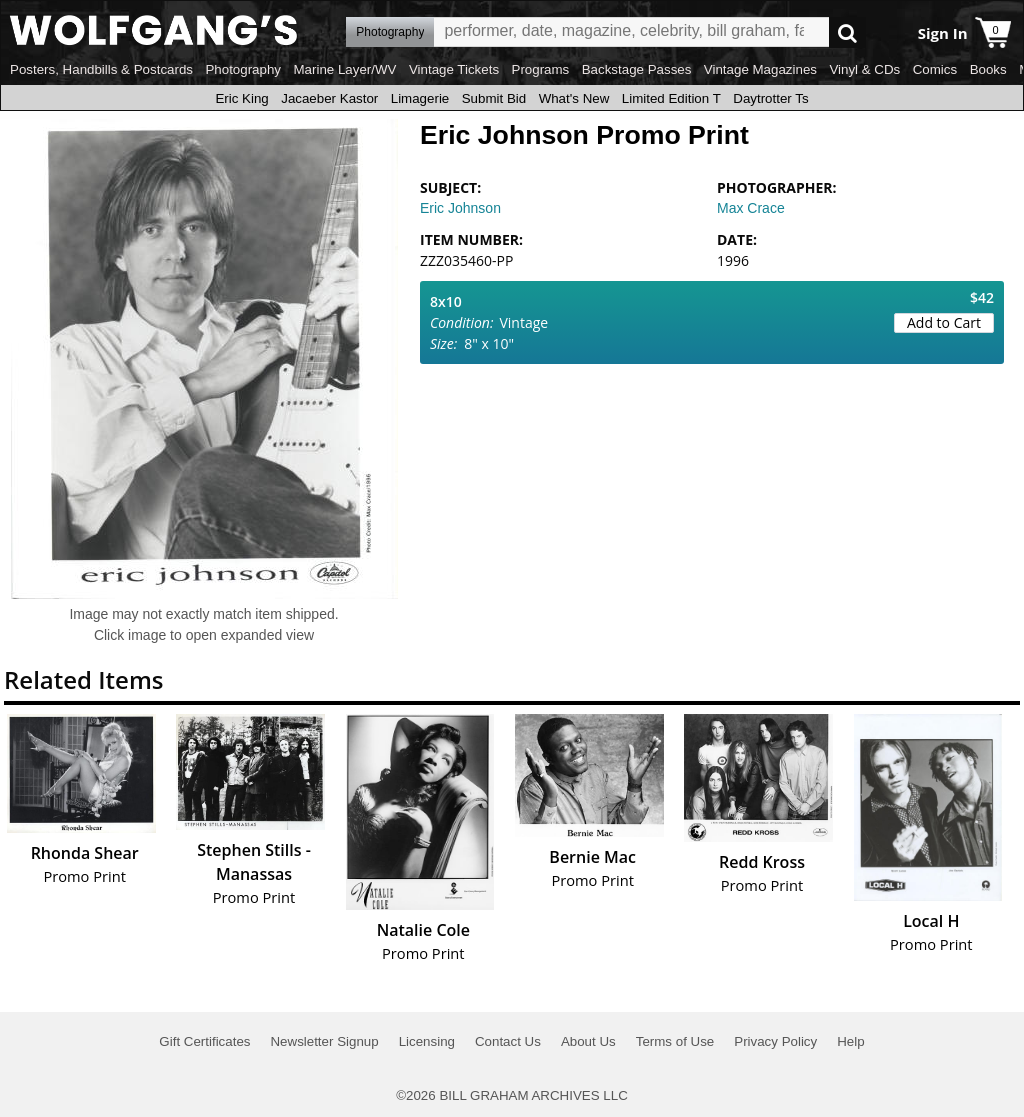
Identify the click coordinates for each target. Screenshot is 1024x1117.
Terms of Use (675, 1041)
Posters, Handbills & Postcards (101, 69)
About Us (588, 1041)
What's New (574, 98)
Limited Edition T (671, 98)
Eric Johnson (460, 208)
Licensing (427, 1041)
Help (850, 1041)
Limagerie (420, 98)
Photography (243, 69)
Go (847, 32)
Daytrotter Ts (770, 98)
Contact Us (508, 1041)
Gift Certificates (204, 1041)
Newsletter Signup (324, 1041)
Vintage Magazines (760, 69)
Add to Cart (944, 322)
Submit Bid (494, 98)
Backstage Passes (637, 69)
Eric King (241, 98)
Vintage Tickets (454, 69)
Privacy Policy (775, 1041)
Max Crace (751, 208)
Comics (935, 69)
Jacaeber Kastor (329, 98)
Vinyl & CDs (864, 69)
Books (988, 69)
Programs (541, 69)
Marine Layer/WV (344, 69)
